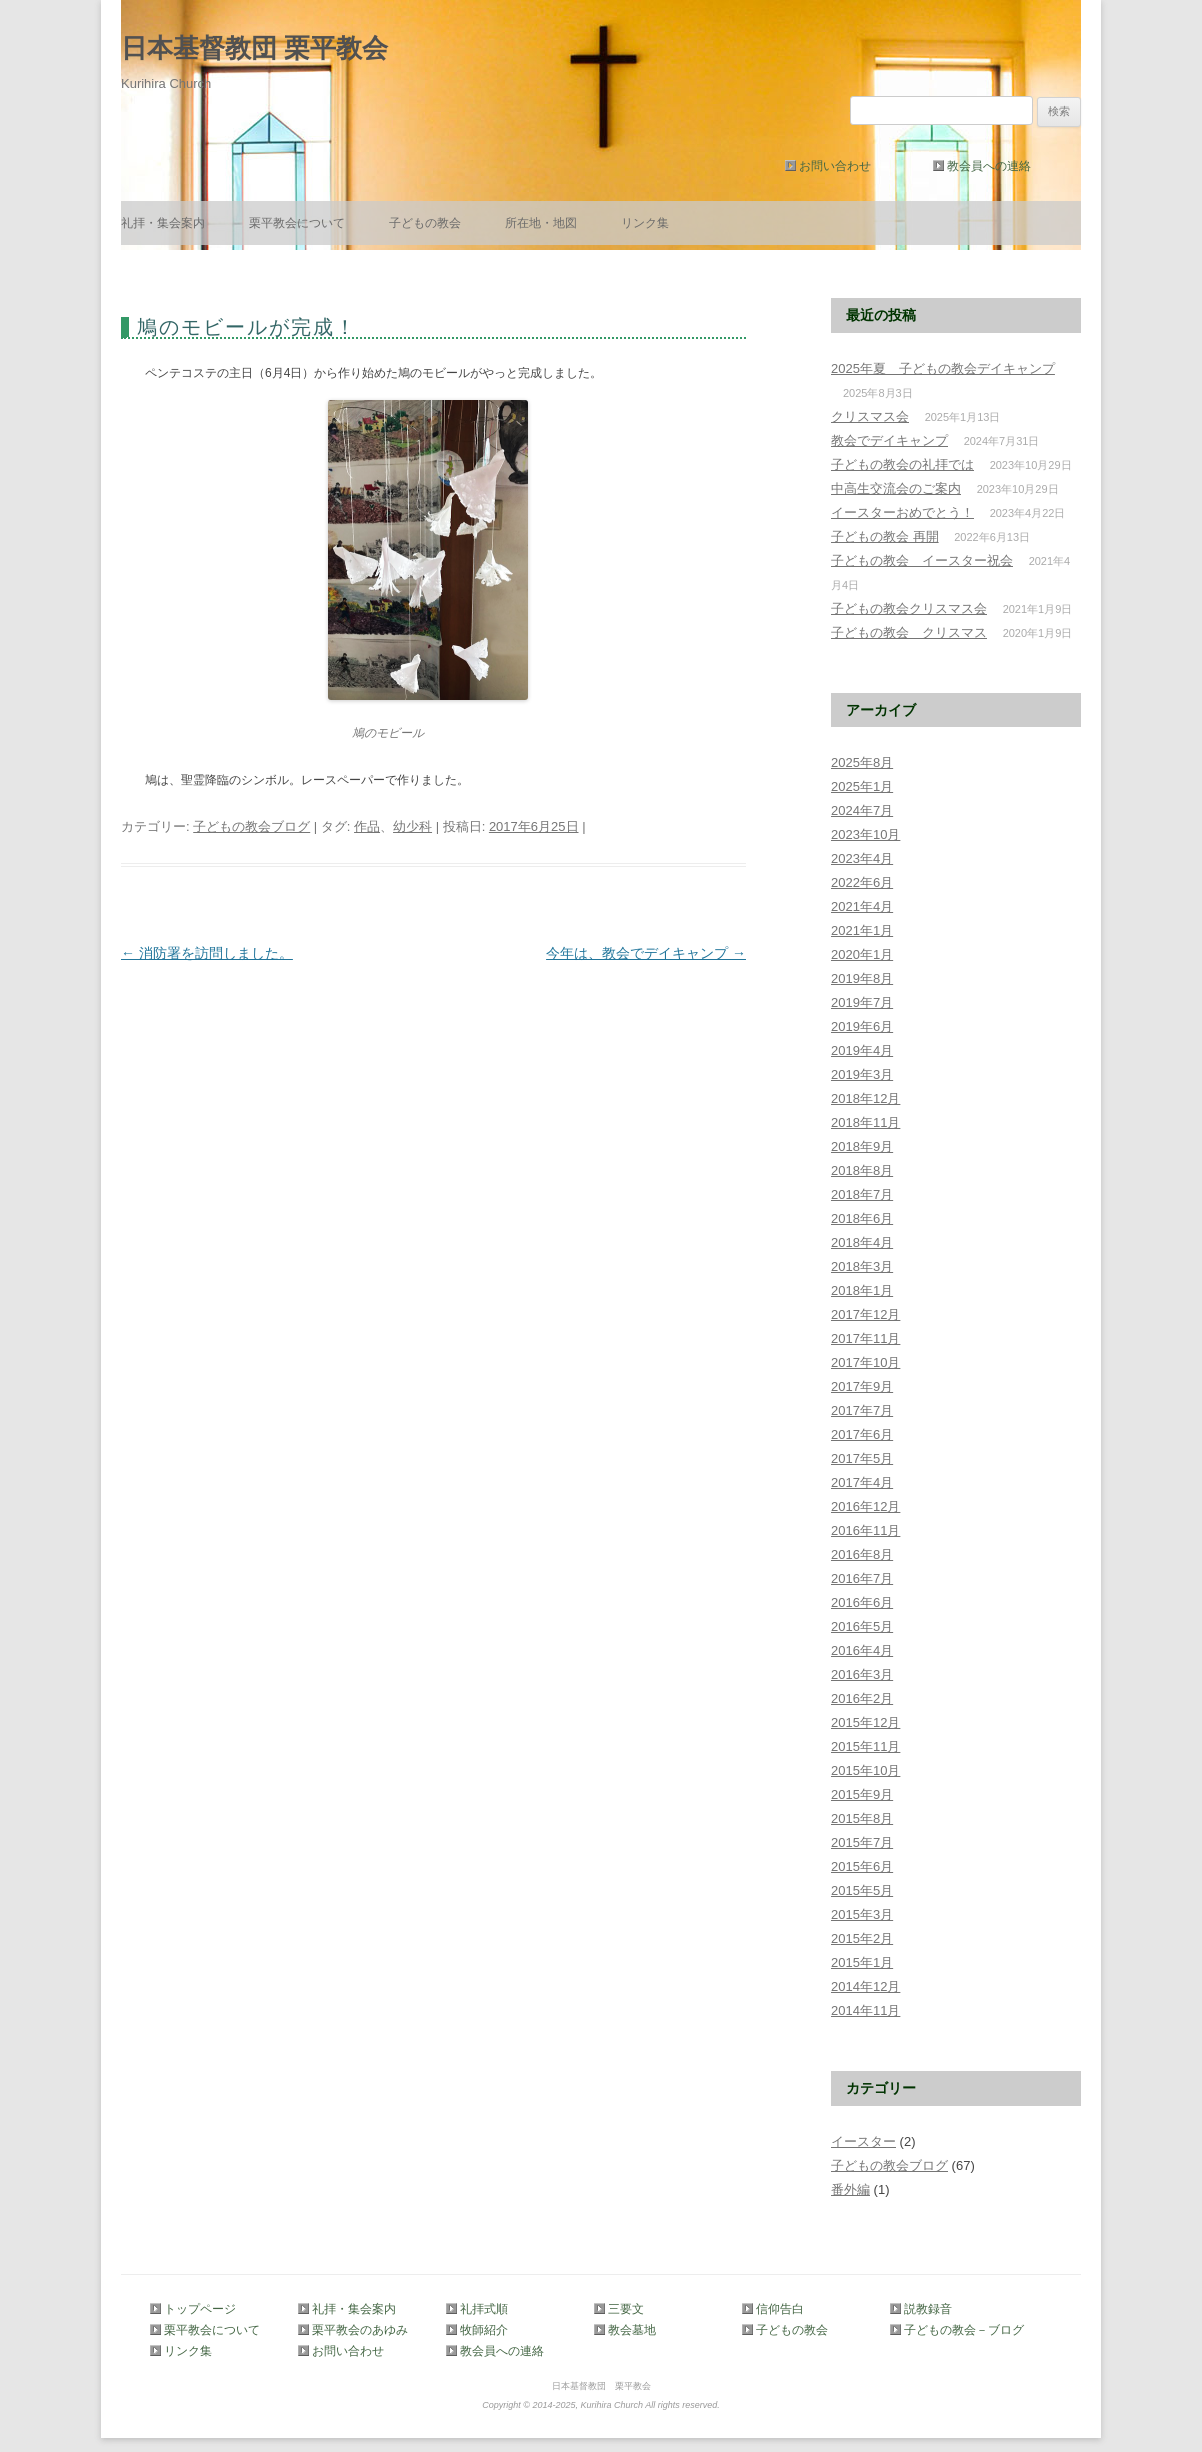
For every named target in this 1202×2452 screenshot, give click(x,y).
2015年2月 (862, 1938)
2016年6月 (862, 1602)
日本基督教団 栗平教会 (254, 48)
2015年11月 (865, 1746)
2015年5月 (862, 1890)
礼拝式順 (484, 2309)
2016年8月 (862, 1554)
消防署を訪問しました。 (207, 953)
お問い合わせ (835, 166)
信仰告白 (780, 2309)
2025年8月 (862, 762)
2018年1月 (862, 1290)
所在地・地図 (541, 223)
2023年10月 (865, 834)
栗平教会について (297, 223)
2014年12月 (865, 1986)
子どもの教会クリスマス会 (909, 608)
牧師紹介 (484, 2330)
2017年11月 (865, 1338)
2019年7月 (862, 1002)
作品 (367, 826)
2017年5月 (862, 1458)
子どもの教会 (425, 223)
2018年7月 (862, 1194)
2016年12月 (865, 1506)
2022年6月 (862, 882)
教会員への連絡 (989, 166)
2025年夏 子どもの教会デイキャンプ (943, 368)
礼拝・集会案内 (163, 223)
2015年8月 (862, 1818)
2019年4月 (862, 1050)
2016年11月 (865, 1530)
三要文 (626, 2309)
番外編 (850, 2189)
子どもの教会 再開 (885, 536)
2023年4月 (862, 858)
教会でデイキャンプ (889, 440)
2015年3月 (862, 1914)
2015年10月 (865, 1770)
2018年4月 (862, 1242)
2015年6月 (862, 1866)
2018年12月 (865, 1098)
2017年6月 (862, 1434)
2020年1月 (862, 954)
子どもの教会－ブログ (960, 2330)
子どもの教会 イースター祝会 (922, 560)
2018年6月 (862, 1218)
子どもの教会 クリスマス (909, 632)
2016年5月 (862, 1626)
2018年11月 (865, 1122)
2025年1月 (862, 786)
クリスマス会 (870, 416)
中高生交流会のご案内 (896, 488)
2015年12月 (865, 1722)
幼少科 (412, 826)
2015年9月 (862, 1794)
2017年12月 (865, 1314)
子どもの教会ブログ (251, 826)
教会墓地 (632, 2330)
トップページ (200, 2309)
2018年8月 (862, 1170)
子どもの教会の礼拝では (902, 464)
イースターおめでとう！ (902, 512)
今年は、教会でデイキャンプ (646, 953)
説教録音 (928, 2309)
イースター (863, 2141)
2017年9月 (862, 1386)
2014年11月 (865, 2010)
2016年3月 (862, 1674)
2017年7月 (862, 1410)
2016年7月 (862, 1578)
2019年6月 (862, 1026)
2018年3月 (862, 1266)
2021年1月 (862, 930)
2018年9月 (862, 1146)
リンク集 (645, 223)
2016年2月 (862, 1698)
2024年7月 (862, 810)
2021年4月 (862, 906)
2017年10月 (865, 1362)
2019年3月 (862, 1074)
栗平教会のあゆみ (360, 2330)
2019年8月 (862, 978)
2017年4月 (862, 1482)
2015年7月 (862, 1842)
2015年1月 (862, 1962)
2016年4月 (862, 1650)
